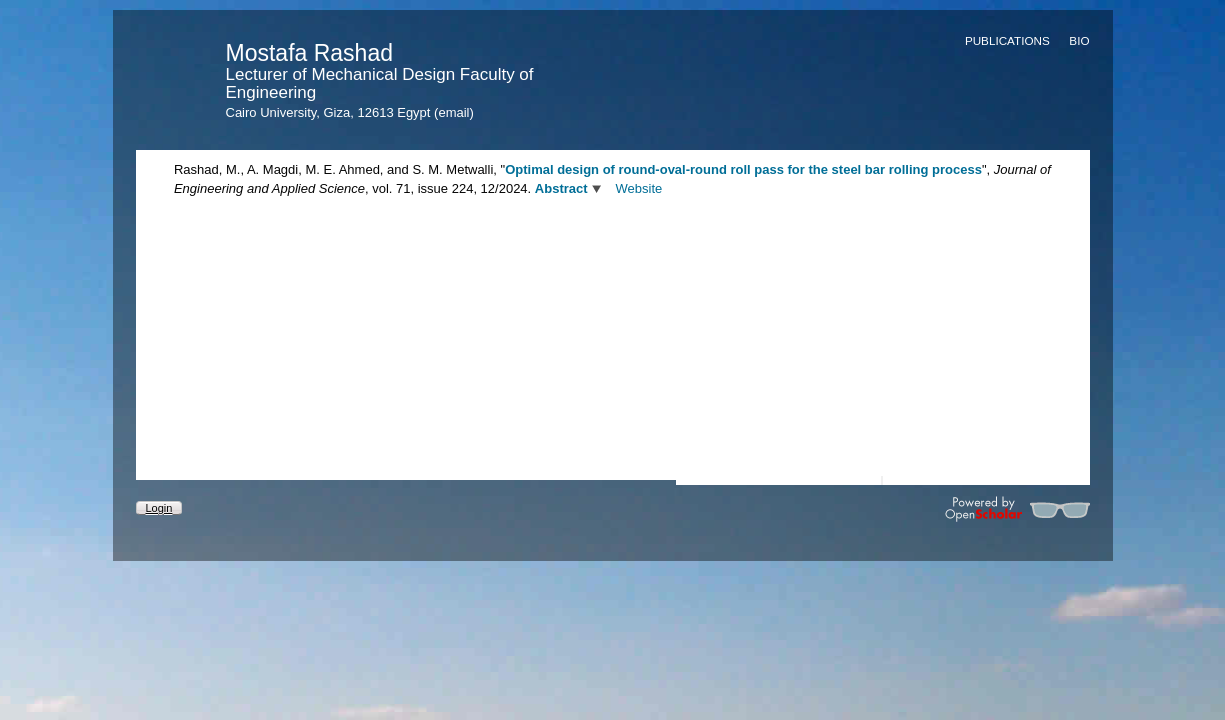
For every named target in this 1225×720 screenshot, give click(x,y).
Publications (1007, 40)
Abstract (561, 188)
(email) (454, 112)
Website (639, 188)
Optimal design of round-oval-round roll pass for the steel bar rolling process (743, 169)
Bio (1079, 40)
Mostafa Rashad (309, 53)
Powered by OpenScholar (1017, 509)
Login (159, 508)
